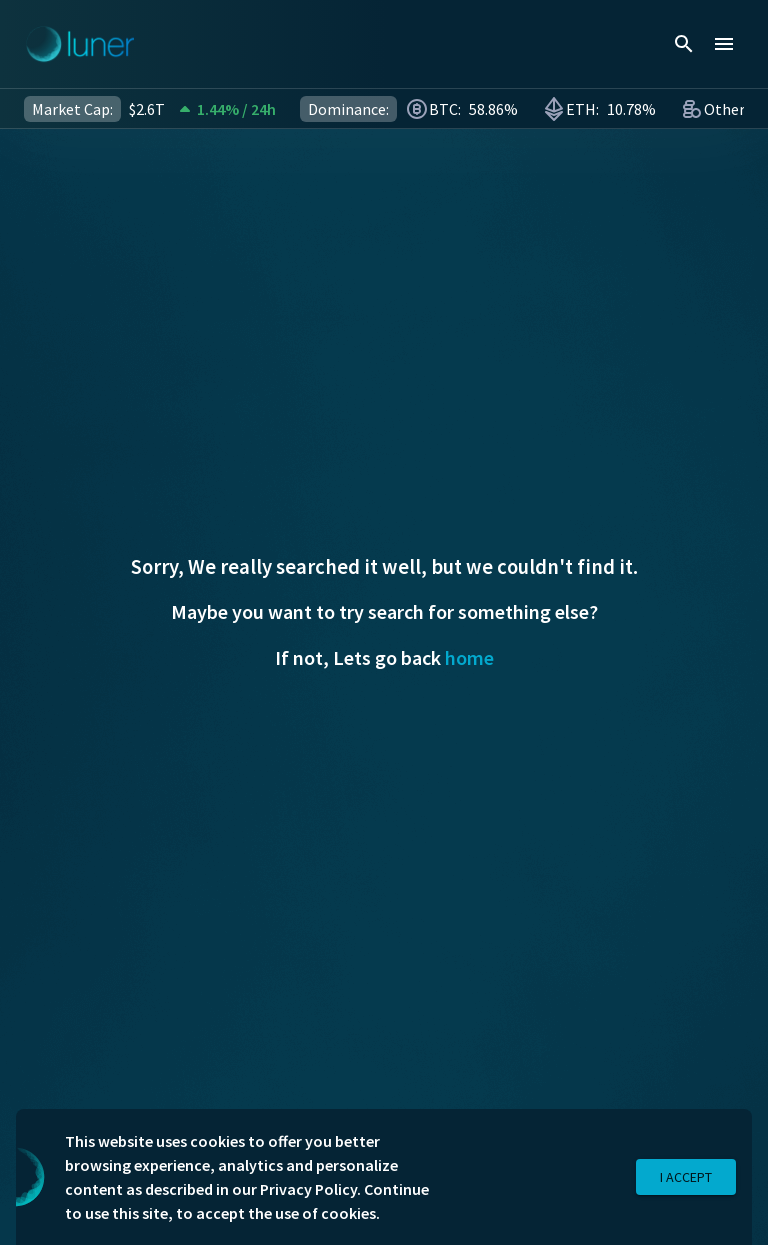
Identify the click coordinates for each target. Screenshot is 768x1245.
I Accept (686, 1177)
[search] (684, 44)
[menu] (724, 44)
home (469, 657)
